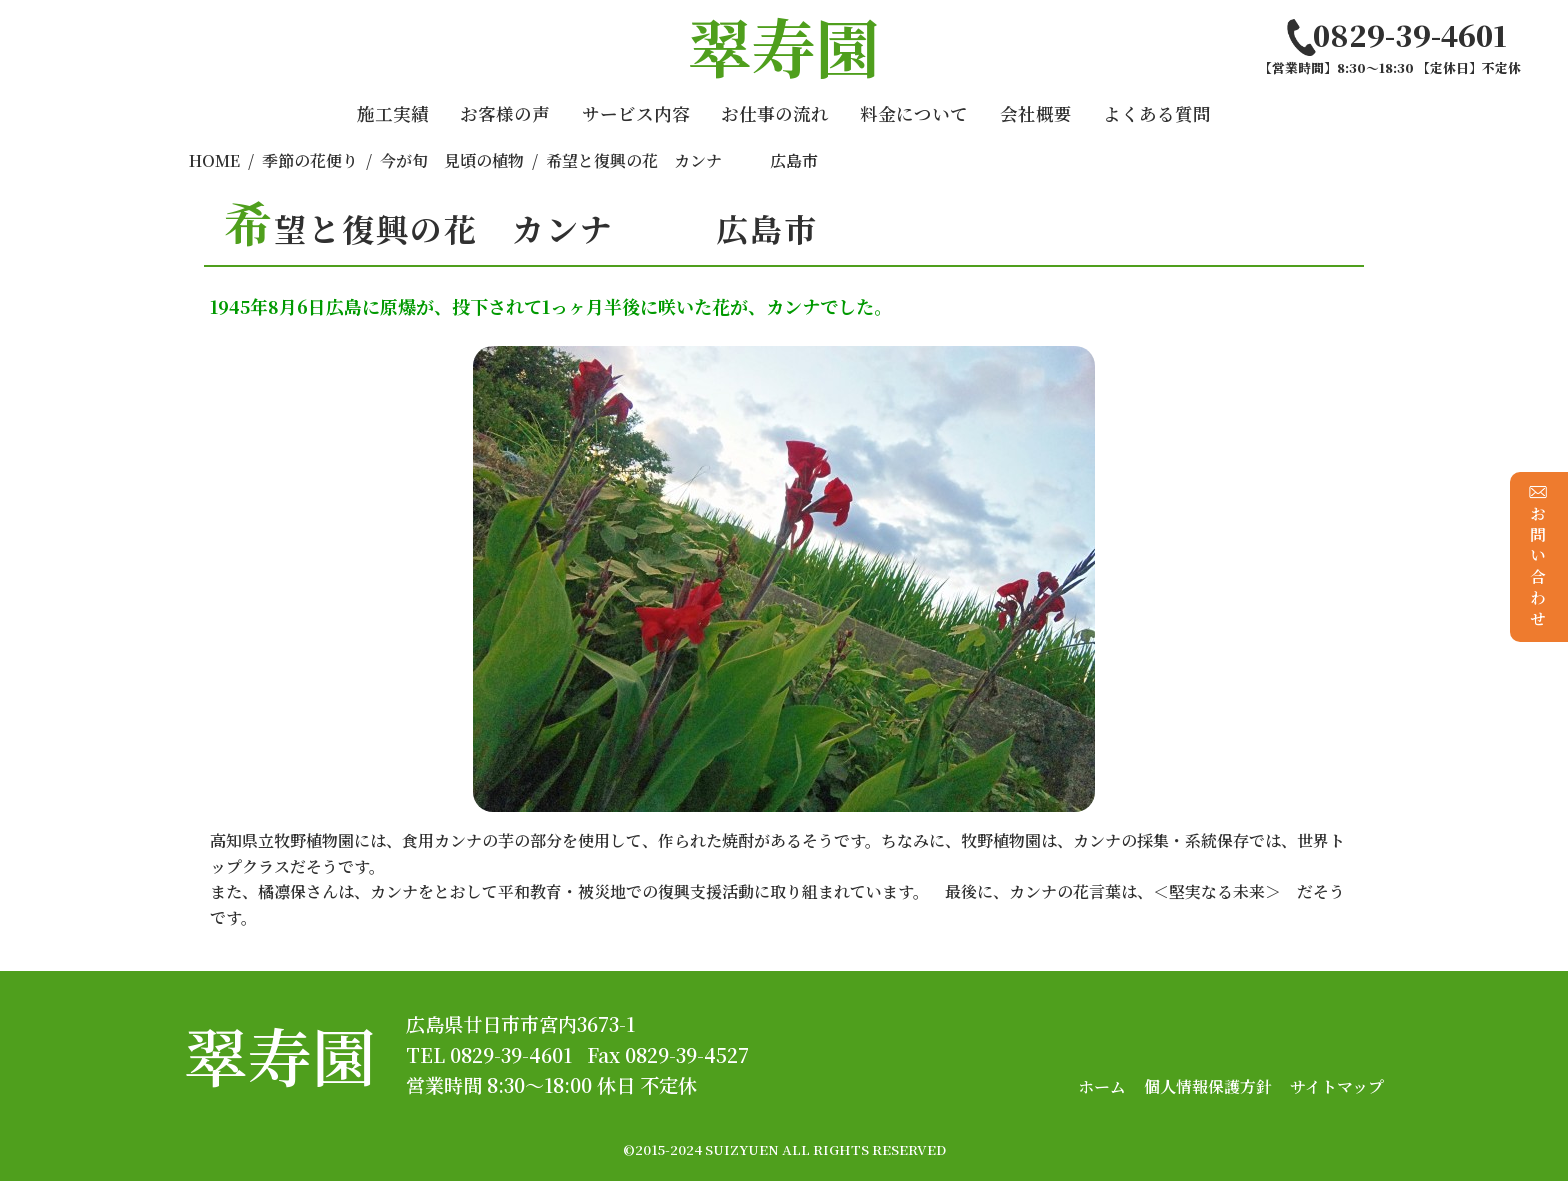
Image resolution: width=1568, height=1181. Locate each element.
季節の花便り (310, 160)
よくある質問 (1157, 113)
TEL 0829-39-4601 (489, 1054)
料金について (914, 113)
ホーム (1102, 1086)
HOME (214, 160)
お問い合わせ (1538, 556)
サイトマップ (1337, 1086)
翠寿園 (280, 1054)
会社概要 (1036, 113)
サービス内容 (636, 113)
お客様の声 (505, 113)
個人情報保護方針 (1208, 1086)
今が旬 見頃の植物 (452, 160)
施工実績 (393, 113)
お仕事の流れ (775, 113)
